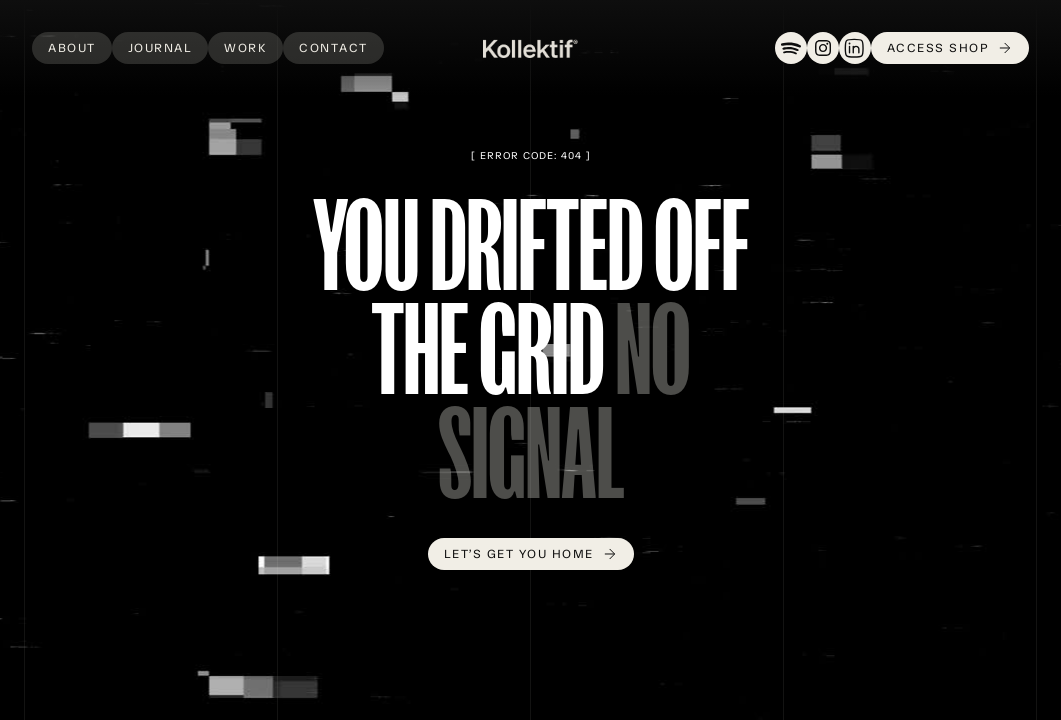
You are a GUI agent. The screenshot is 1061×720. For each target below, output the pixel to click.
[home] (530, 48)
